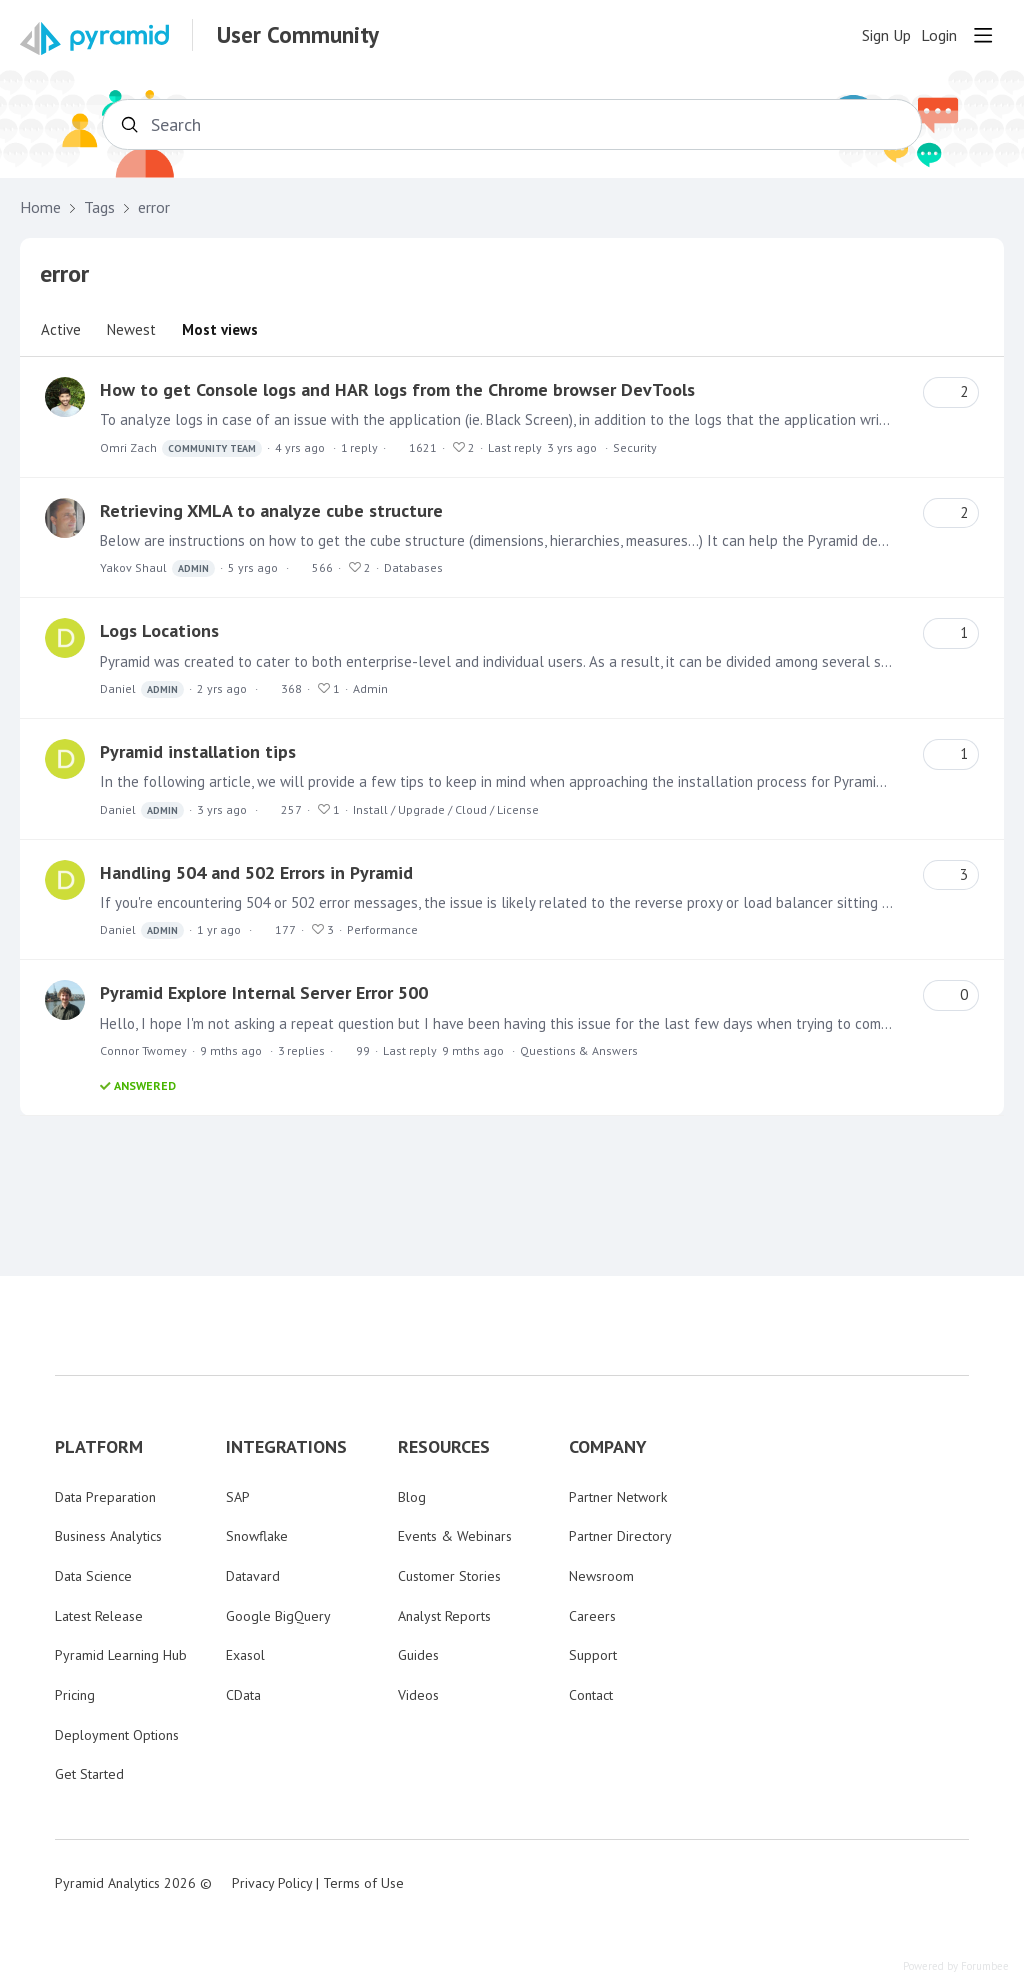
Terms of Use (363, 1883)
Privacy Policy (272, 1883)
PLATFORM (99, 1447)
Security (635, 447)
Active (61, 329)
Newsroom (601, 1576)
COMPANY (608, 1447)
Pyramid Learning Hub (121, 1655)
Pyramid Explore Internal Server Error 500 (264, 992)
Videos (418, 1695)
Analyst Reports (444, 1616)
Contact (591, 1695)
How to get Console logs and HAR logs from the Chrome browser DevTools (397, 389)
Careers (592, 1616)
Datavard (253, 1576)
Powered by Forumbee (956, 1966)
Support (593, 1655)
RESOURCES (444, 1447)
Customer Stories (449, 1576)
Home (40, 207)
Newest (131, 329)
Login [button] (939, 35)
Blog (412, 1497)
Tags (99, 207)
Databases (413, 567)
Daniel (142, 689)
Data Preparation (105, 1497)
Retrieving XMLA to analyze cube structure (271, 510)
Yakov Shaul (157, 568)
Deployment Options (117, 1735)
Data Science (93, 1576)
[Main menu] (983, 35)
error (154, 207)
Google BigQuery (278, 1616)
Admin (370, 688)
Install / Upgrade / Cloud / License (446, 809)
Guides (418, 1655)
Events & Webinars (455, 1536)
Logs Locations (159, 630)
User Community (298, 35)
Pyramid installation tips (198, 751)
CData (243, 1695)
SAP (238, 1497)
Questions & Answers (579, 1050)
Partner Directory (620, 1536)
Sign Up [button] (886, 35)
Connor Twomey (143, 1050)
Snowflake (257, 1536)
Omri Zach (181, 448)
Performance (382, 929)
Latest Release (99, 1616)
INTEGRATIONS (286, 1447)
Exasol (245, 1655)
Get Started (89, 1774)
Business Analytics (108, 1536)
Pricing (75, 1695)
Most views (220, 329)
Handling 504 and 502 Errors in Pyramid (256, 872)
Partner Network (618, 1497)
